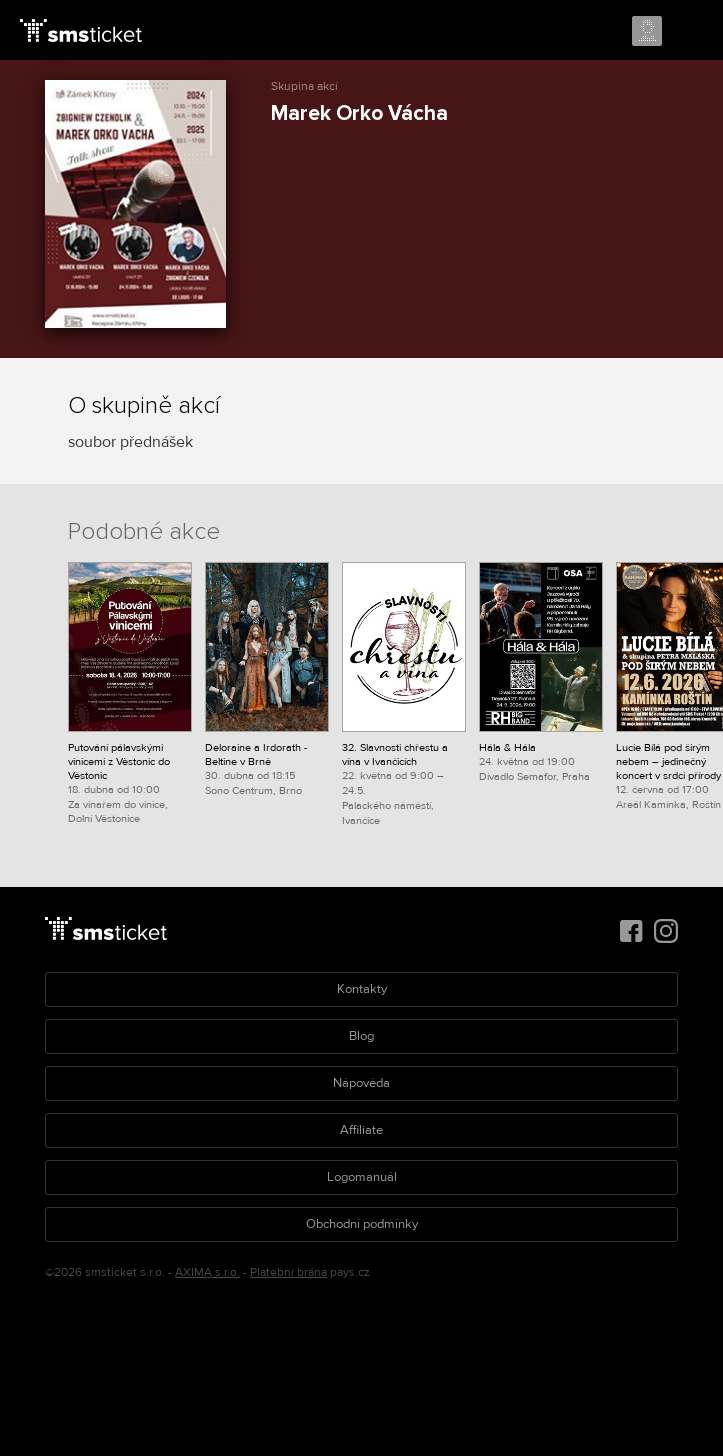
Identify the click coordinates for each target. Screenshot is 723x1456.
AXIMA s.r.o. (207, 1272)
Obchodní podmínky (362, 1224)
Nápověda (361, 1083)
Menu (690, 32)
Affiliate (361, 1130)
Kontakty (362, 989)
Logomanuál (362, 1177)
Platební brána (288, 1272)
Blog (361, 1036)
